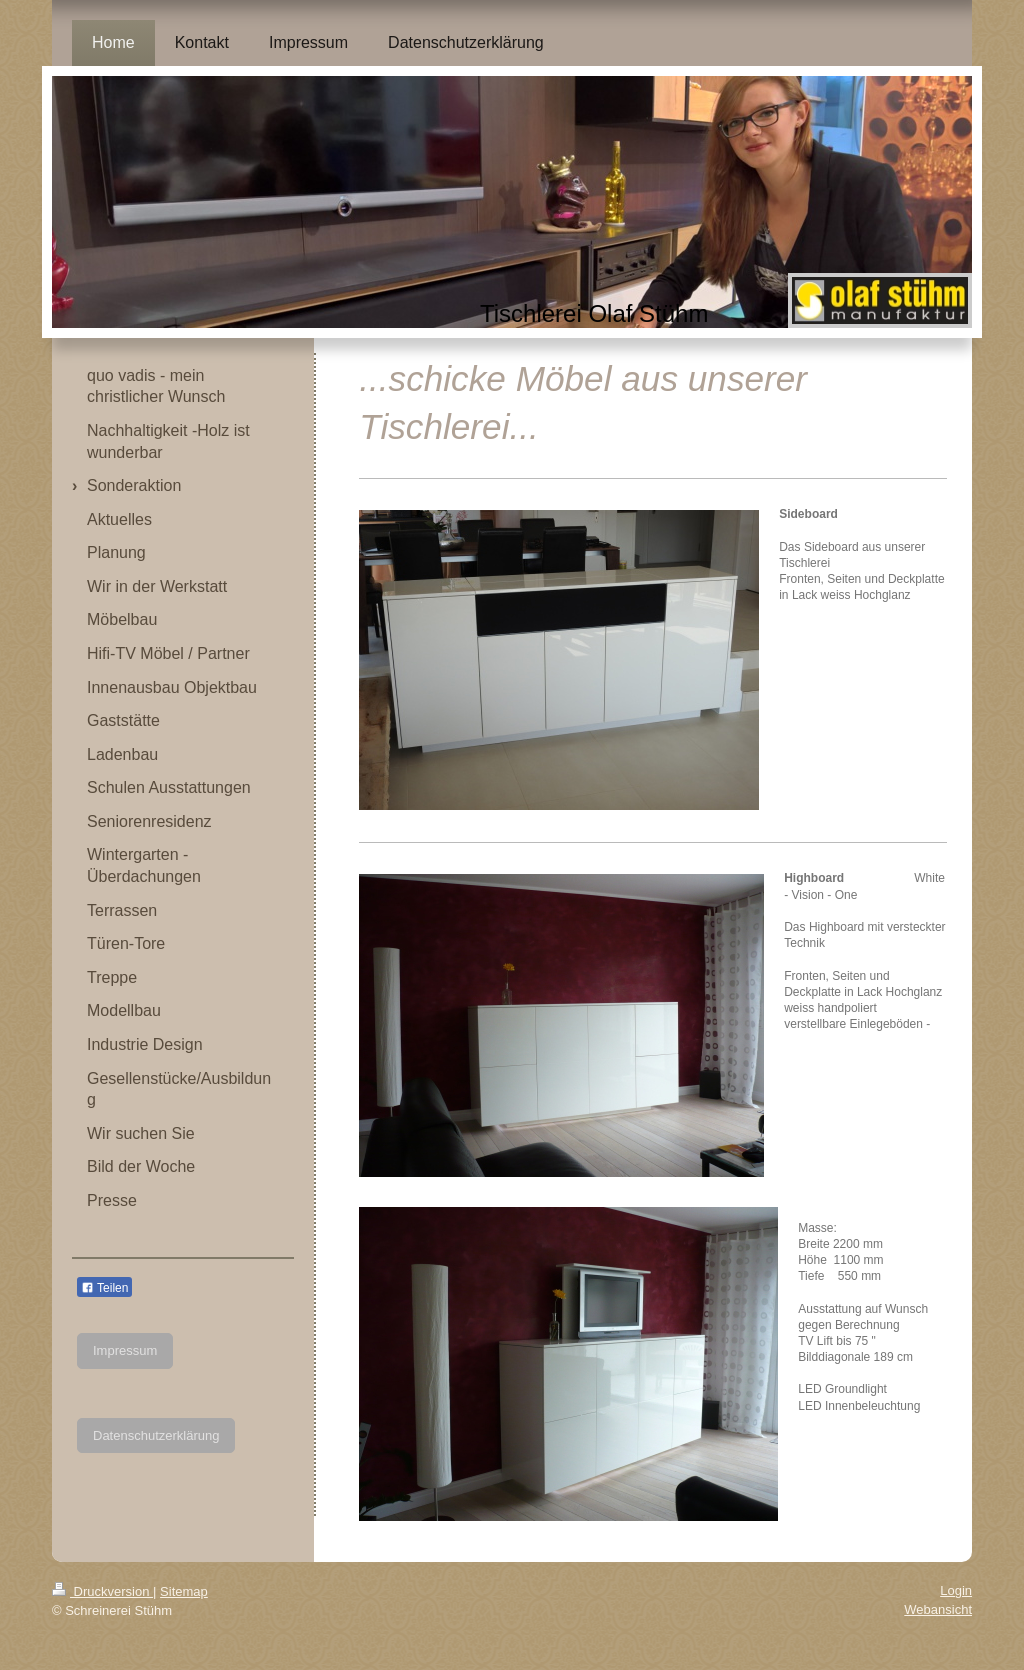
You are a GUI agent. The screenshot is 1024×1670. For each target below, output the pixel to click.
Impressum (125, 1350)
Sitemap (184, 1591)
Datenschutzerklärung (156, 1435)
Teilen (104, 1288)
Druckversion (102, 1591)
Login (956, 1590)
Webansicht (938, 1609)
